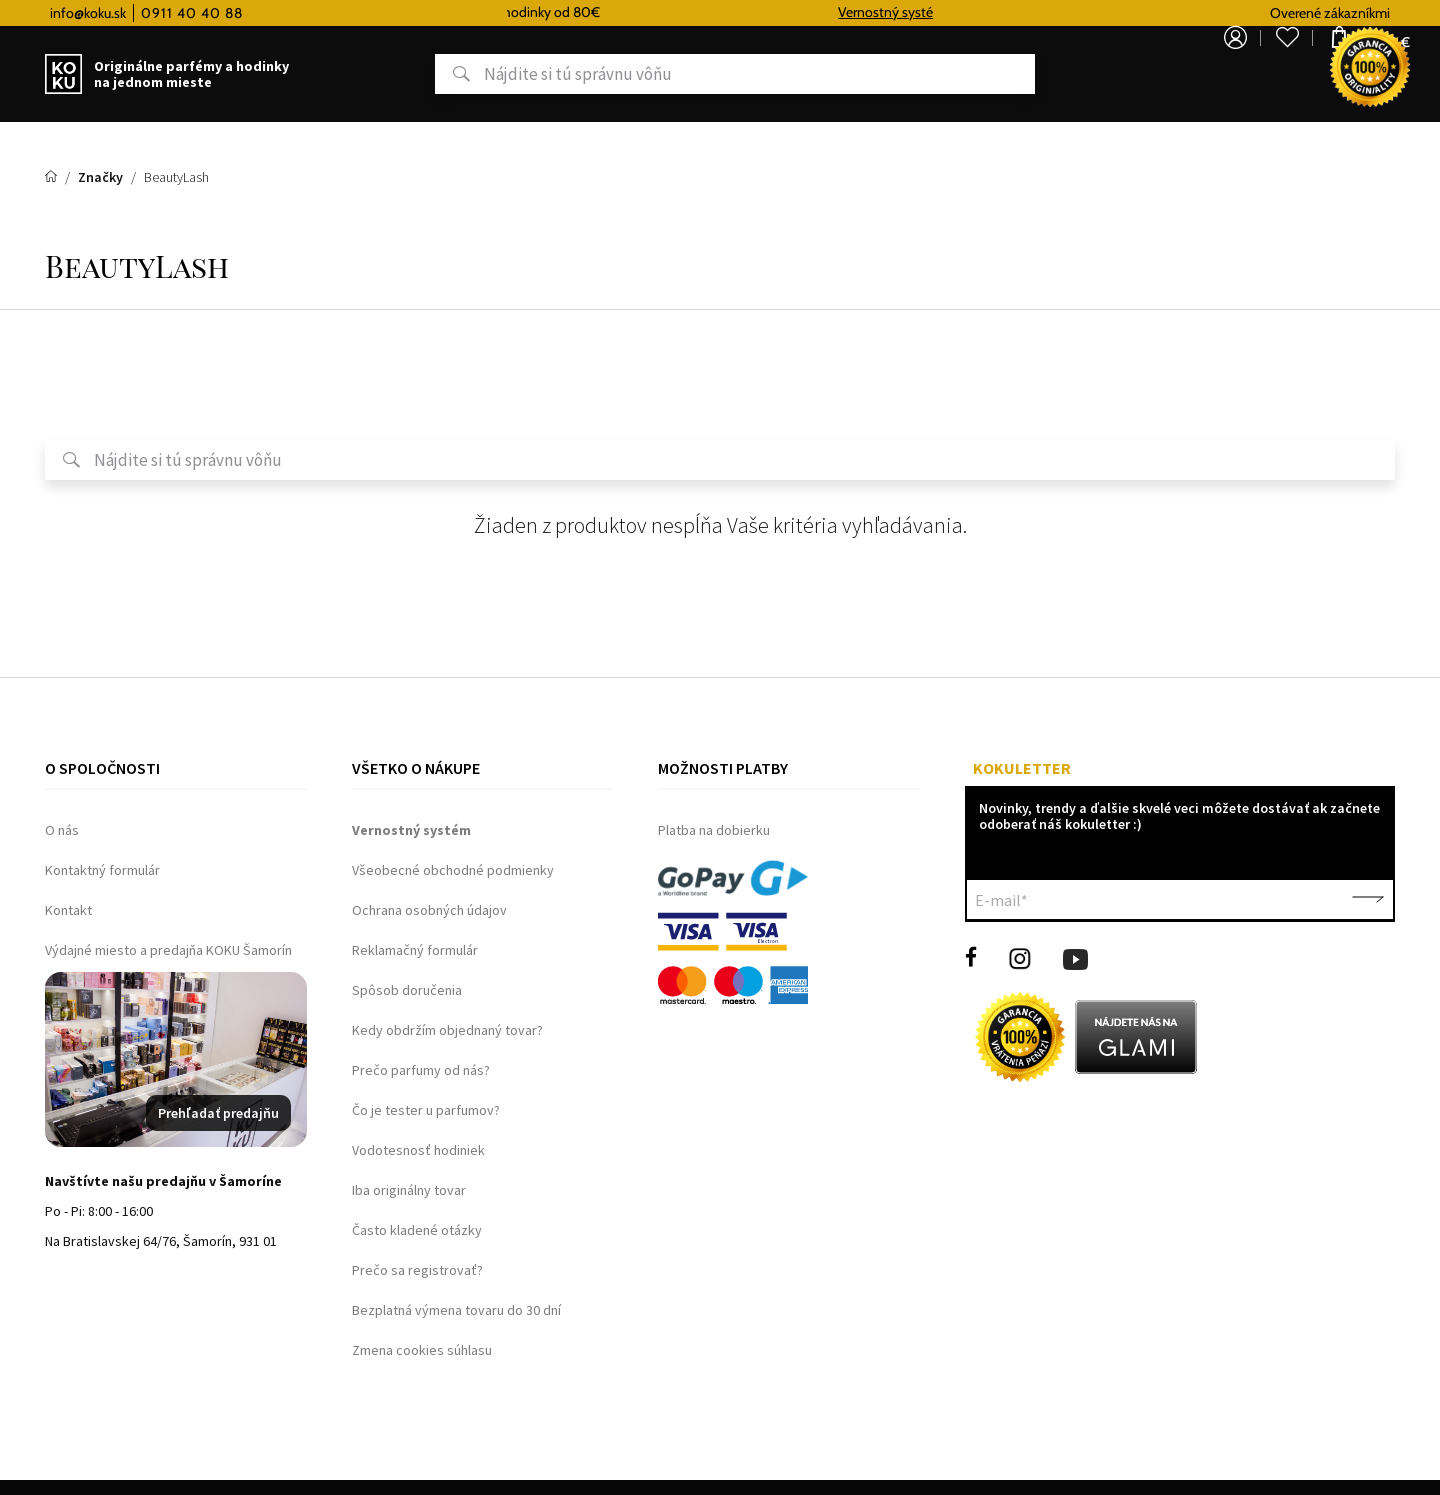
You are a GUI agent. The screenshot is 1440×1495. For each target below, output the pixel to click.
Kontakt (68, 910)
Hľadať (383, 74)
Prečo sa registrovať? (417, 1270)
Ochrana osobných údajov (429, 910)
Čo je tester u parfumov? (426, 1110)
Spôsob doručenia (407, 990)
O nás (62, 830)
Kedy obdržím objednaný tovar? (447, 1030)
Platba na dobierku (714, 830)
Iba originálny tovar (409, 1190)
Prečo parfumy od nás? (421, 1070)
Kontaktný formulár (102, 870)
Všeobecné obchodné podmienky (453, 870)
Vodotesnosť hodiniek (418, 1150)
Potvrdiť (1368, 900)
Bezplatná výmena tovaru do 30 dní (456, 1310)
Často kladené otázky (417, 1230)
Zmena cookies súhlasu (422, 1350)
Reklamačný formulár (415, 950)
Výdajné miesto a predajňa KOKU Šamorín (168, 950)
